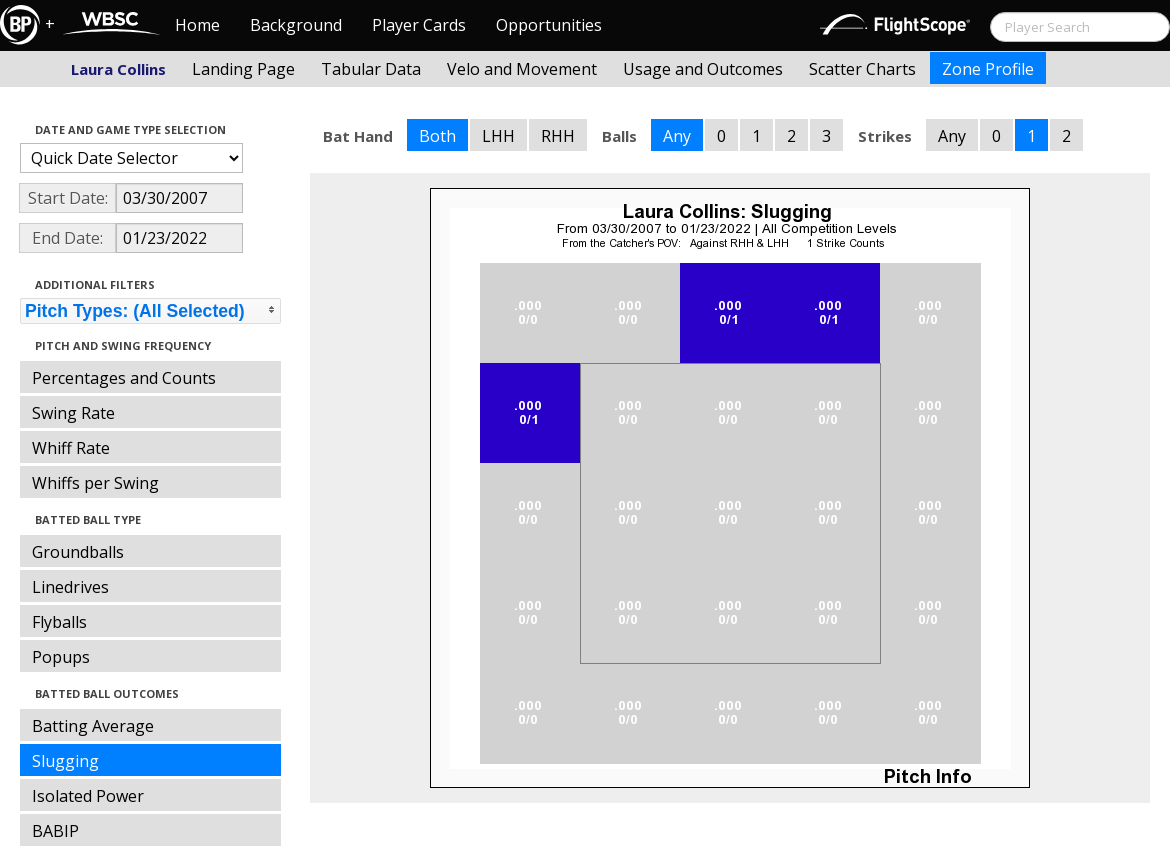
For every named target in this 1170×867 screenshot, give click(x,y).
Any (677, 136)
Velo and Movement (522, 69)
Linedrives (70, 587)
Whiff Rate (71, 448)
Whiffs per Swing (95, 483)
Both (437, 136)
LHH (498, 136)
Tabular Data (371, 69)
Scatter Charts (862, 69)
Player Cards (419, 25)
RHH (558, 136)
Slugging (65, 761)
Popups (61, 657)
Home (197, 25)
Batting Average (93, 726)
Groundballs (78, 552)
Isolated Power (88, 796)
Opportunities (549, 25)
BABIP (55, 831)
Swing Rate (73, 413)
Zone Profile (988, 69)
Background (296, 25)
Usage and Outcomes (703, 69)
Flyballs (59, 622)
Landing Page (243, 69)
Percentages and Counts (124, 378)
